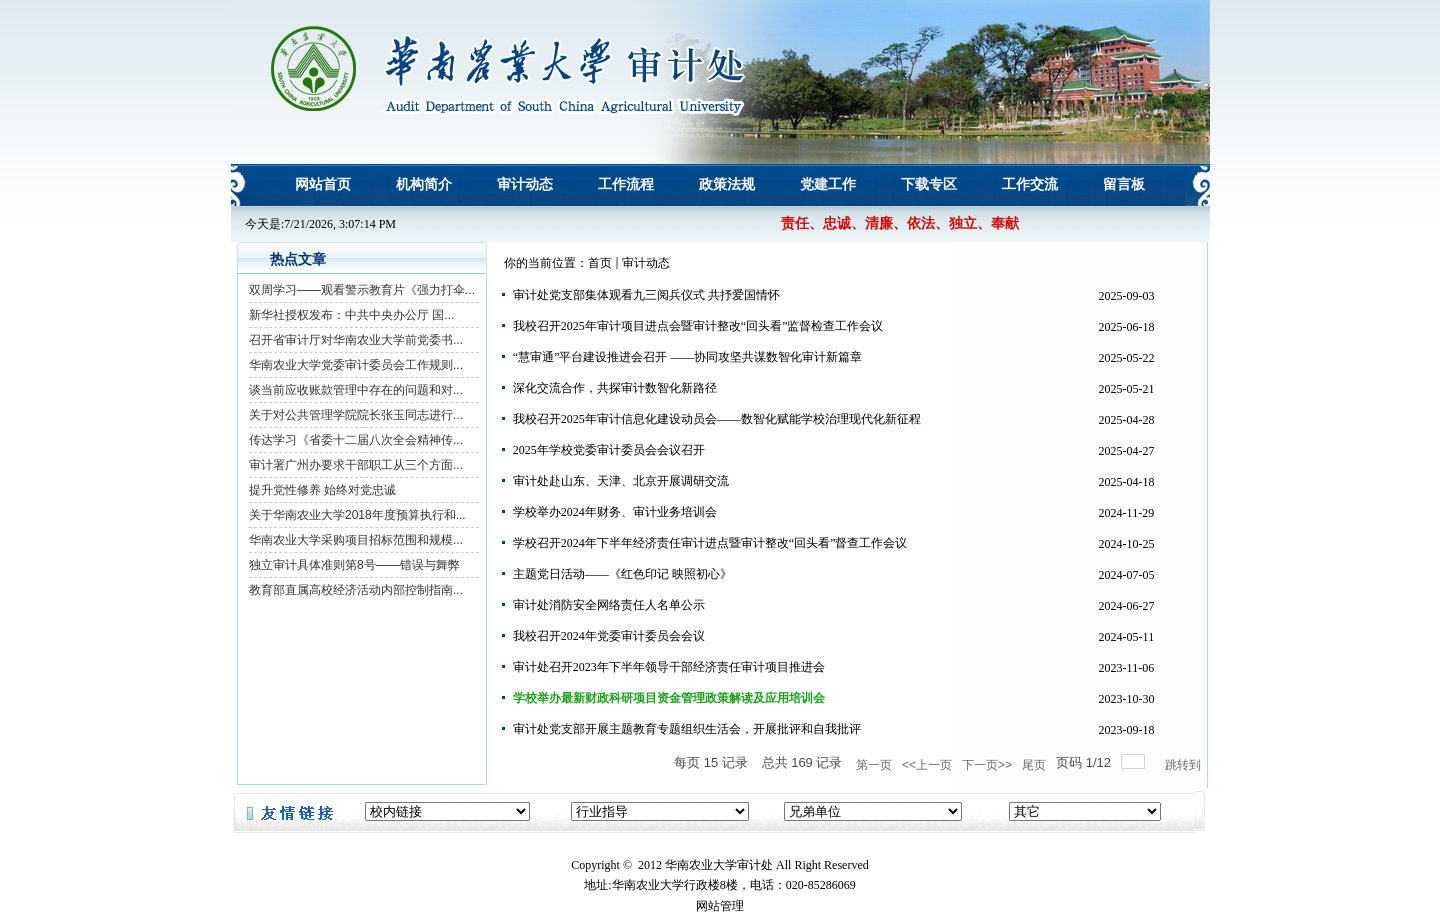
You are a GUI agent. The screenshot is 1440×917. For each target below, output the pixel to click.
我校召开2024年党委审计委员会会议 (609, 636)
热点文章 (298, 259)
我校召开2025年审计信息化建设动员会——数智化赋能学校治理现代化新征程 (717, 419)
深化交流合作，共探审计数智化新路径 (615, 388)
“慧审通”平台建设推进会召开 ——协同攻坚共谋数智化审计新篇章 (688, 357)
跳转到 (1184, 765)
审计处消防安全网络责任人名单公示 (609, 605)
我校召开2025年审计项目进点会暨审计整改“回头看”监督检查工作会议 (698, 326)
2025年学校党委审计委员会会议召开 (609, 450)
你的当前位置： (546, 263)
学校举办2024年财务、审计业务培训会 (615, 512)
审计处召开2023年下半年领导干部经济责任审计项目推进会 (669, 667)
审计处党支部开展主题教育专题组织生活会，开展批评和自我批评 (687, 729)
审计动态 (646, 263)
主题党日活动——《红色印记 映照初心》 (622, 574)
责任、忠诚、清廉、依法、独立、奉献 (900, 223)
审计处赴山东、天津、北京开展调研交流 (621, 481)
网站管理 (720, 906)
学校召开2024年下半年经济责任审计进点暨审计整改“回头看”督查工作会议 (710, 543)
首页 (600, 263)
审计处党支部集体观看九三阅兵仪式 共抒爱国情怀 (646, 295)
